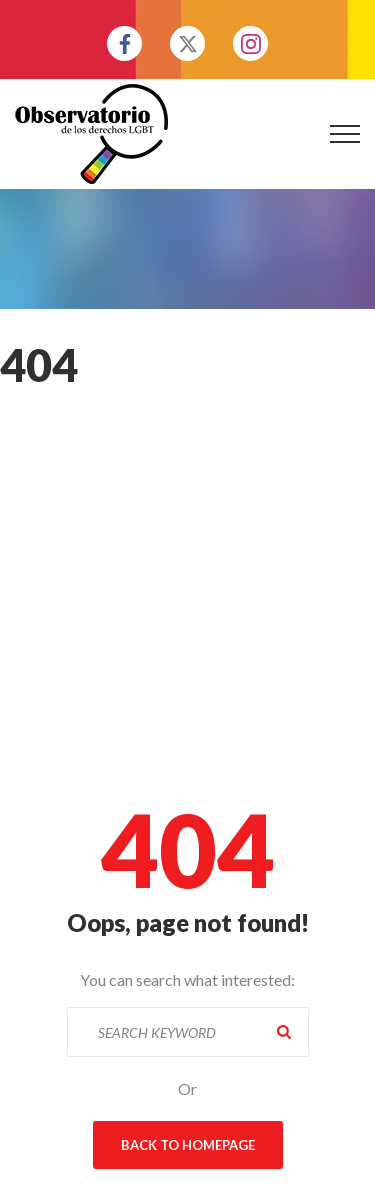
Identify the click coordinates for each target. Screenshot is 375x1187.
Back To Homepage (188, 1145)
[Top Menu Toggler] (345, 134)
